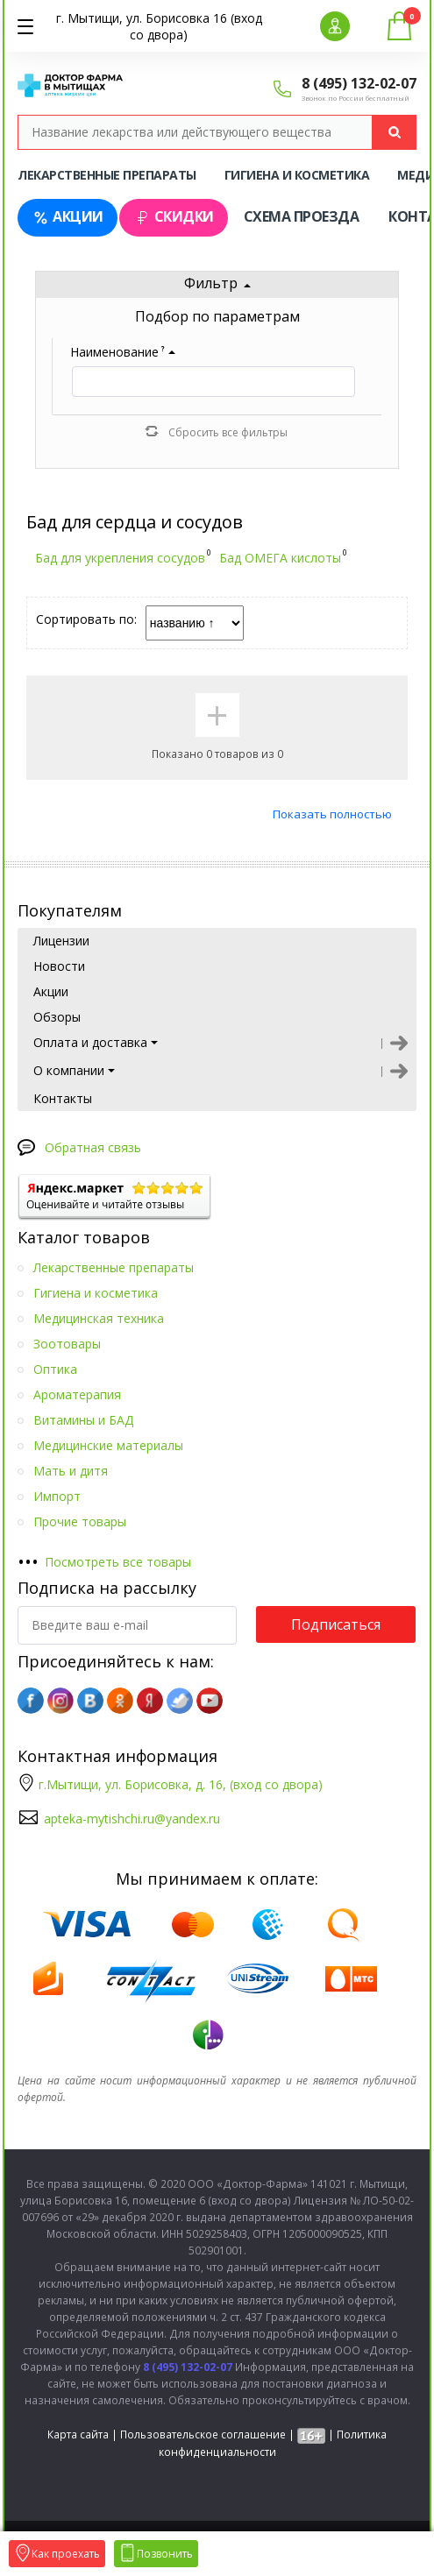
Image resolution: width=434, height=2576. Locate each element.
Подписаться (336, 1624)
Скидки (173, 217)
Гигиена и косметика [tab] (297, 174)
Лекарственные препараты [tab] (107, 174)
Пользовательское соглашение (203, 2434)
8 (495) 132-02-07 (359, 83)
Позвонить (156, 2553)
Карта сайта (78, 2434)
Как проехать (57, 2553)
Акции (67, 217)
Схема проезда (301, 216)
